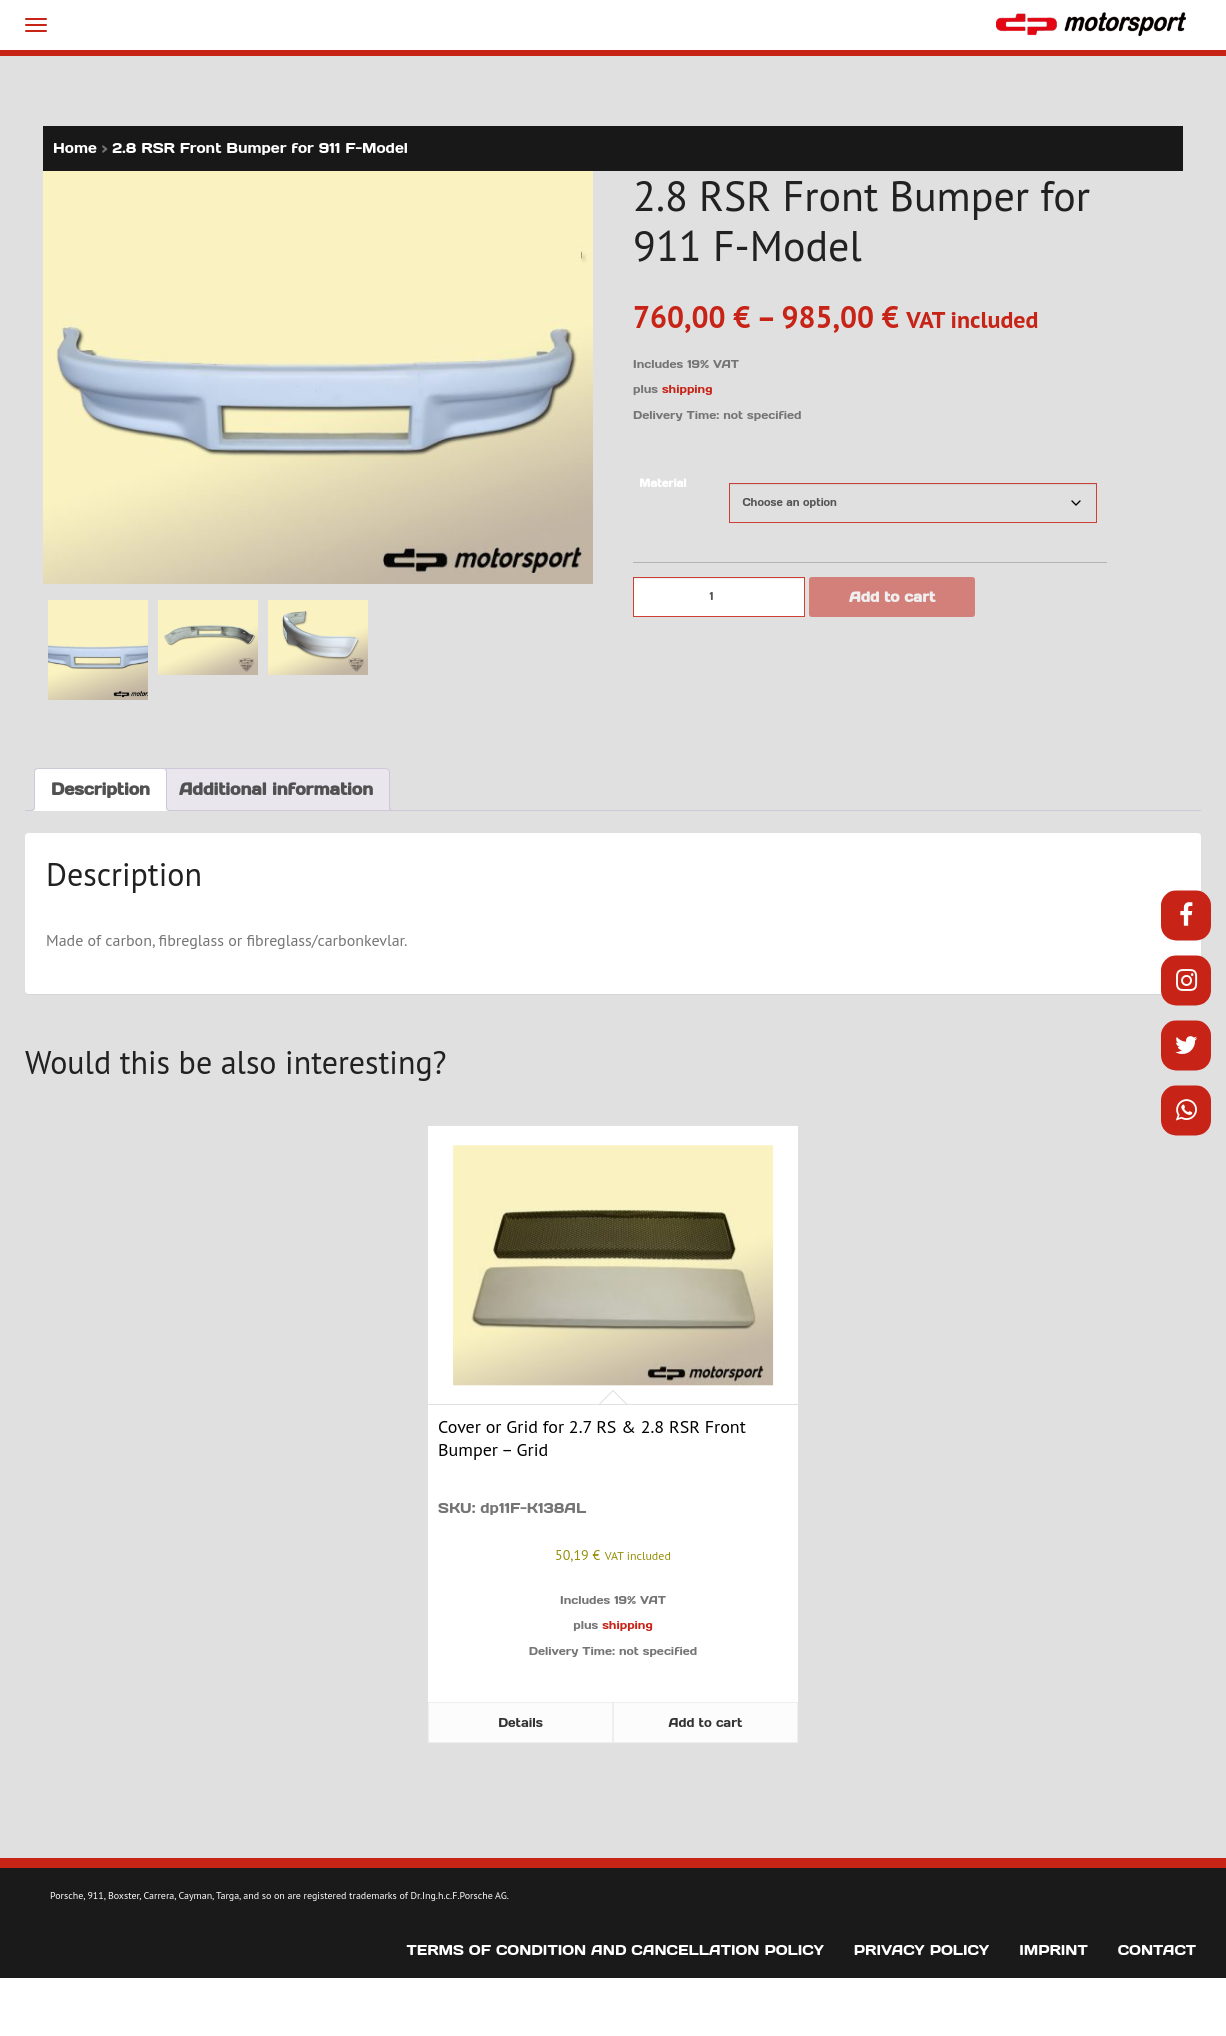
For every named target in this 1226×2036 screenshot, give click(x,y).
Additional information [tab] (276, 789)
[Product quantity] (719, 597)
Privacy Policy (921, 1950)
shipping (687, 389)
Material (662, 483)
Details (520, 1722)
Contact (1157, 1950)
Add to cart (892, 597)
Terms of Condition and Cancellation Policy (615, 1950)
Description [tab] (100, 789)
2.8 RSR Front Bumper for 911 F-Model (260, 148)
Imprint (1053, 1950)
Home (75, 148)
